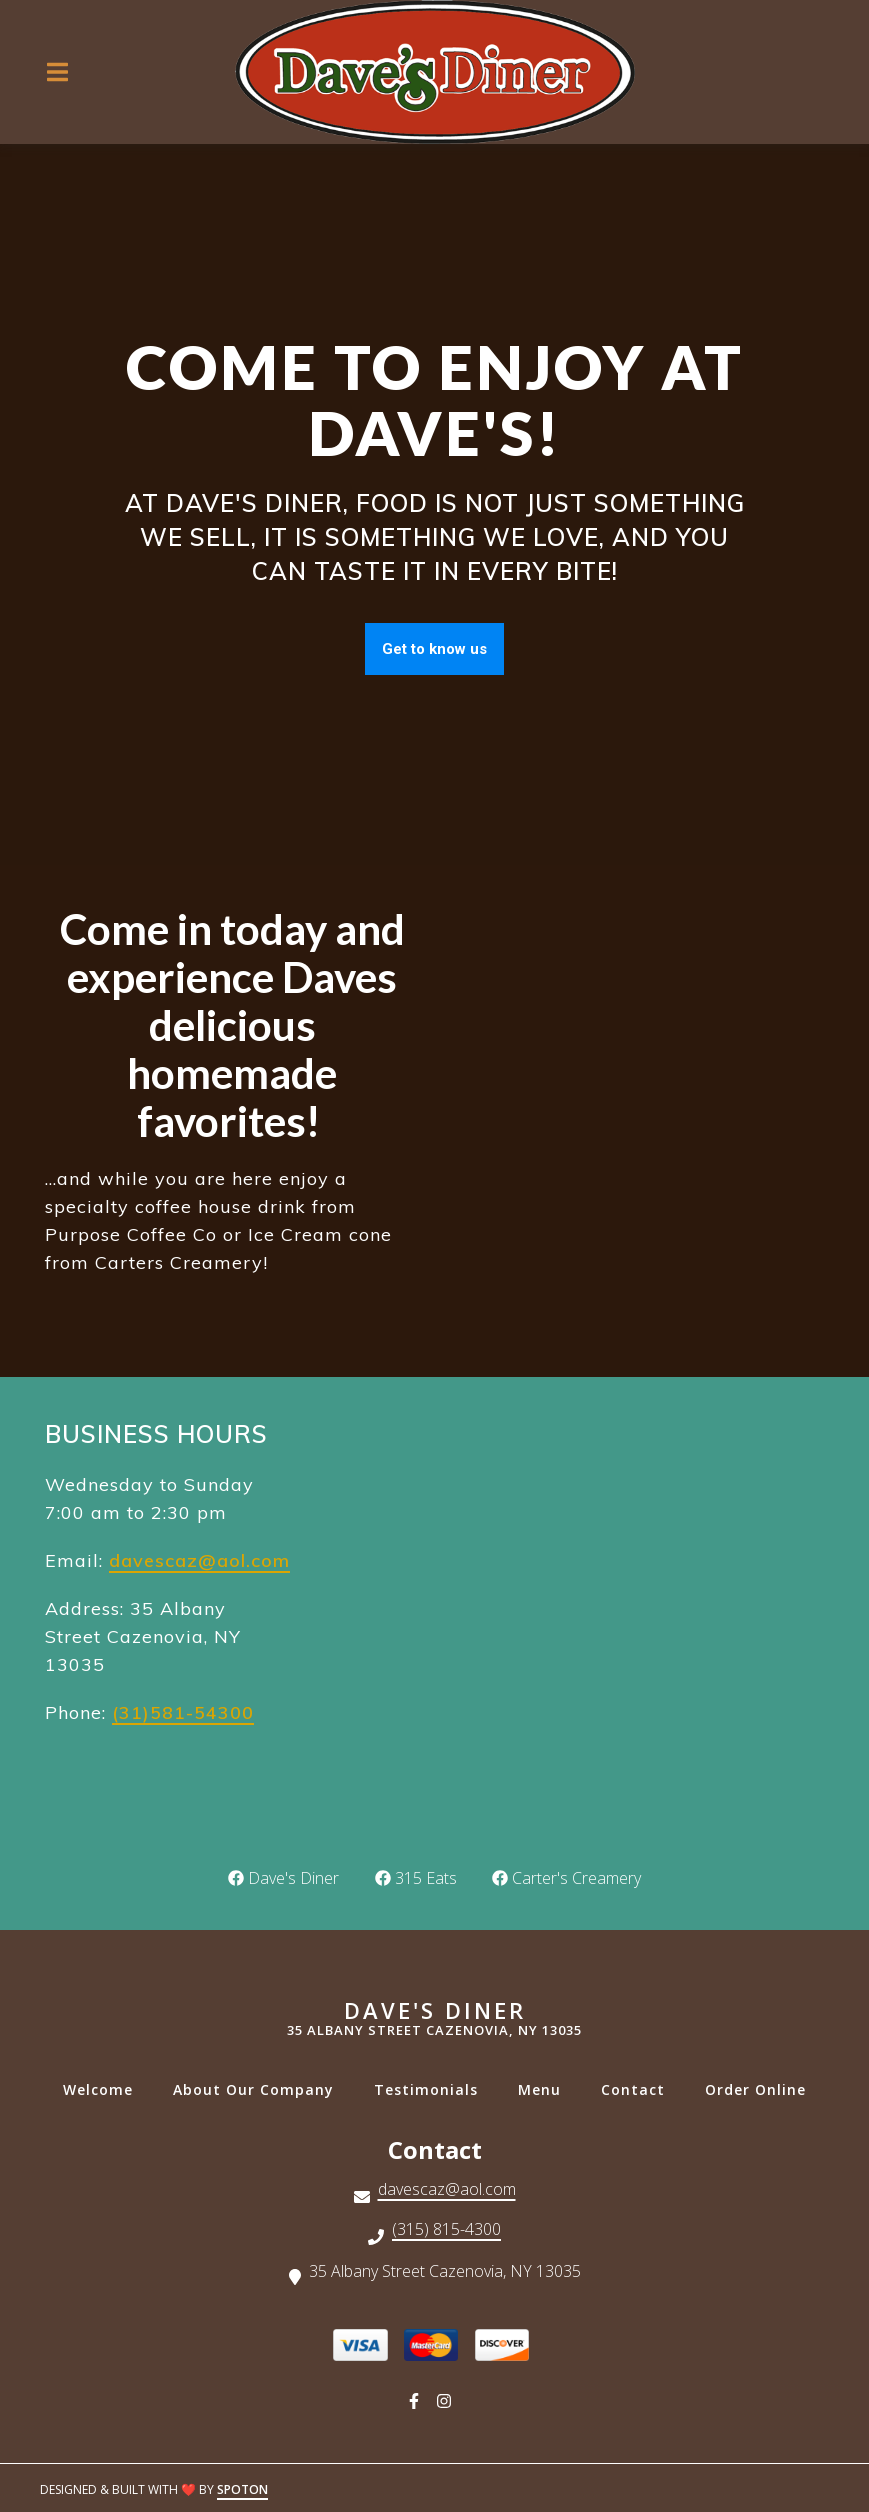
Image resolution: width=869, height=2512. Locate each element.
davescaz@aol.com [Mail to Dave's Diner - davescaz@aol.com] (447, 2190)
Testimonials (432, 2089)
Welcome (104, 2089)
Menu (545, 2089)
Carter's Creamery (566, 1878)
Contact (639, 2089)
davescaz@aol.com (199, 1560)
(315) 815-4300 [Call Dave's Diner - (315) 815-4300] (446, 2230)
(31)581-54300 (183, 1712)
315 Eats (416, 1878)
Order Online (761, 2089)
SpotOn (242, 2489)
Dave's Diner (285, 1878)
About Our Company (259, 2089)
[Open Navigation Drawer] (57, 72)
